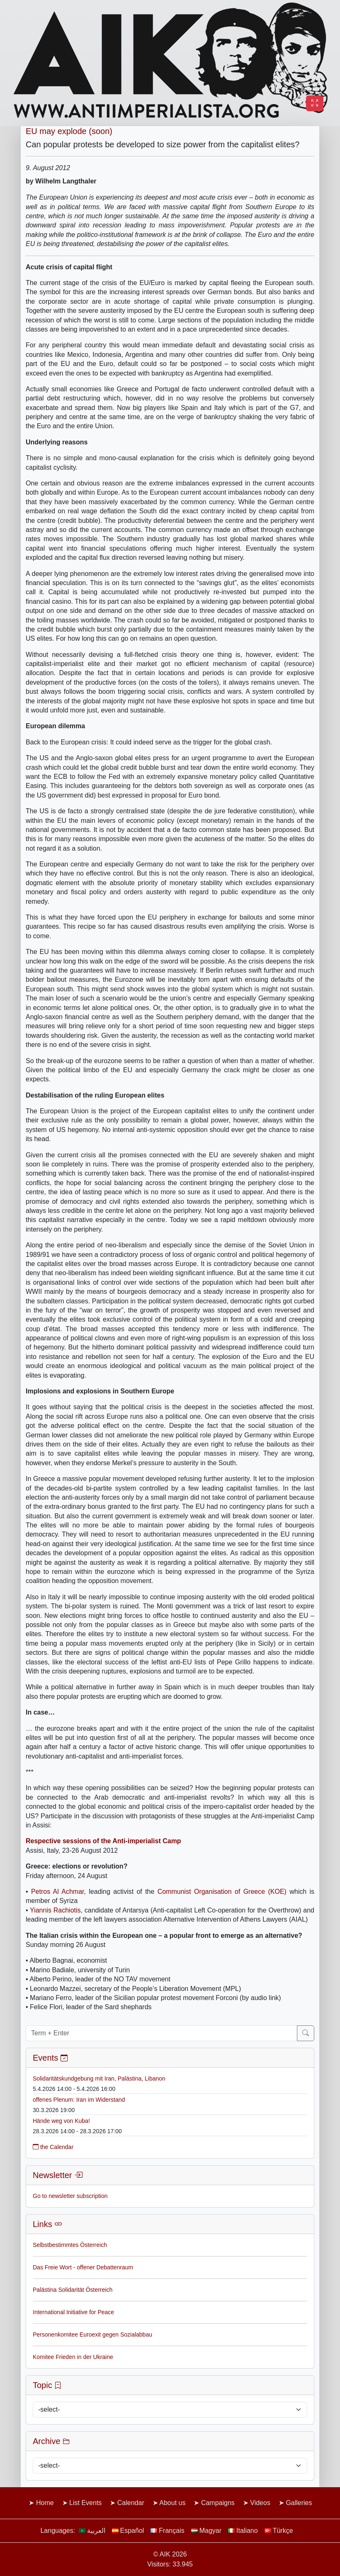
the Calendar (53, 2147)
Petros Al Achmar (57, 1891)
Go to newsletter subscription (70, 2196)
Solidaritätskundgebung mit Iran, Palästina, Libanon (99, 2078)
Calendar (130, 2502)
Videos (260, 2502)
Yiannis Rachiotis (55, 1910)
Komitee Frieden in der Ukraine (73, 2357)
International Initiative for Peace (73, 2312)
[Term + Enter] (161, 2033)
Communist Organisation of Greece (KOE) (222, 1891)
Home (45, 2502)
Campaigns (218, 2502)
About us (172, 2502)
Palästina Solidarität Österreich (72, 2289)
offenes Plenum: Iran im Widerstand (79, 2099)
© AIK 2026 (170, 2554)
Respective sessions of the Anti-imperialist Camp (103, 1840)
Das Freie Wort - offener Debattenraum (83, 2267)
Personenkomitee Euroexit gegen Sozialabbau (92, 2334)
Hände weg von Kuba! (61, 2120)
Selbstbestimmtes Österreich (70, 2245)
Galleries (299, 2502)
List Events (85, 2502)
